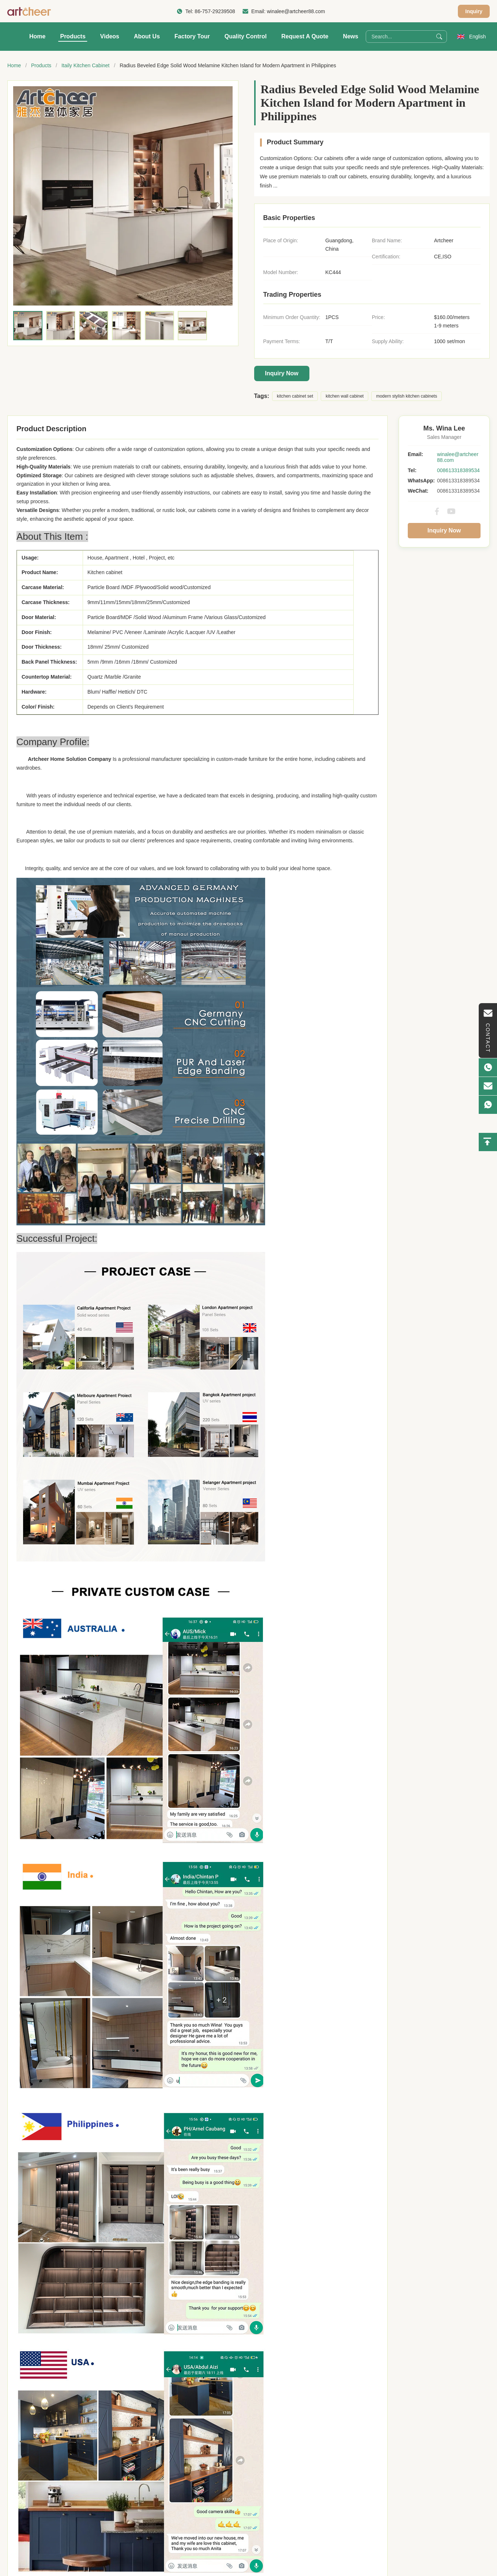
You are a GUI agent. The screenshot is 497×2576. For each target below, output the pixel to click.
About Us (147, 36)
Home (37, 36)
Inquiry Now (282, 373)
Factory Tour (192, 36)
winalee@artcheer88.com (296, 11)
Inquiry (473, 11)
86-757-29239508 (215, 11)
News (350, 36)
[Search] (439, 36)
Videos (109, 36)
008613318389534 (458, 470)
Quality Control (246, 36)
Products (72, 36)
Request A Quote (304, 36)
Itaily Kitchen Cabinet (85, 65)
